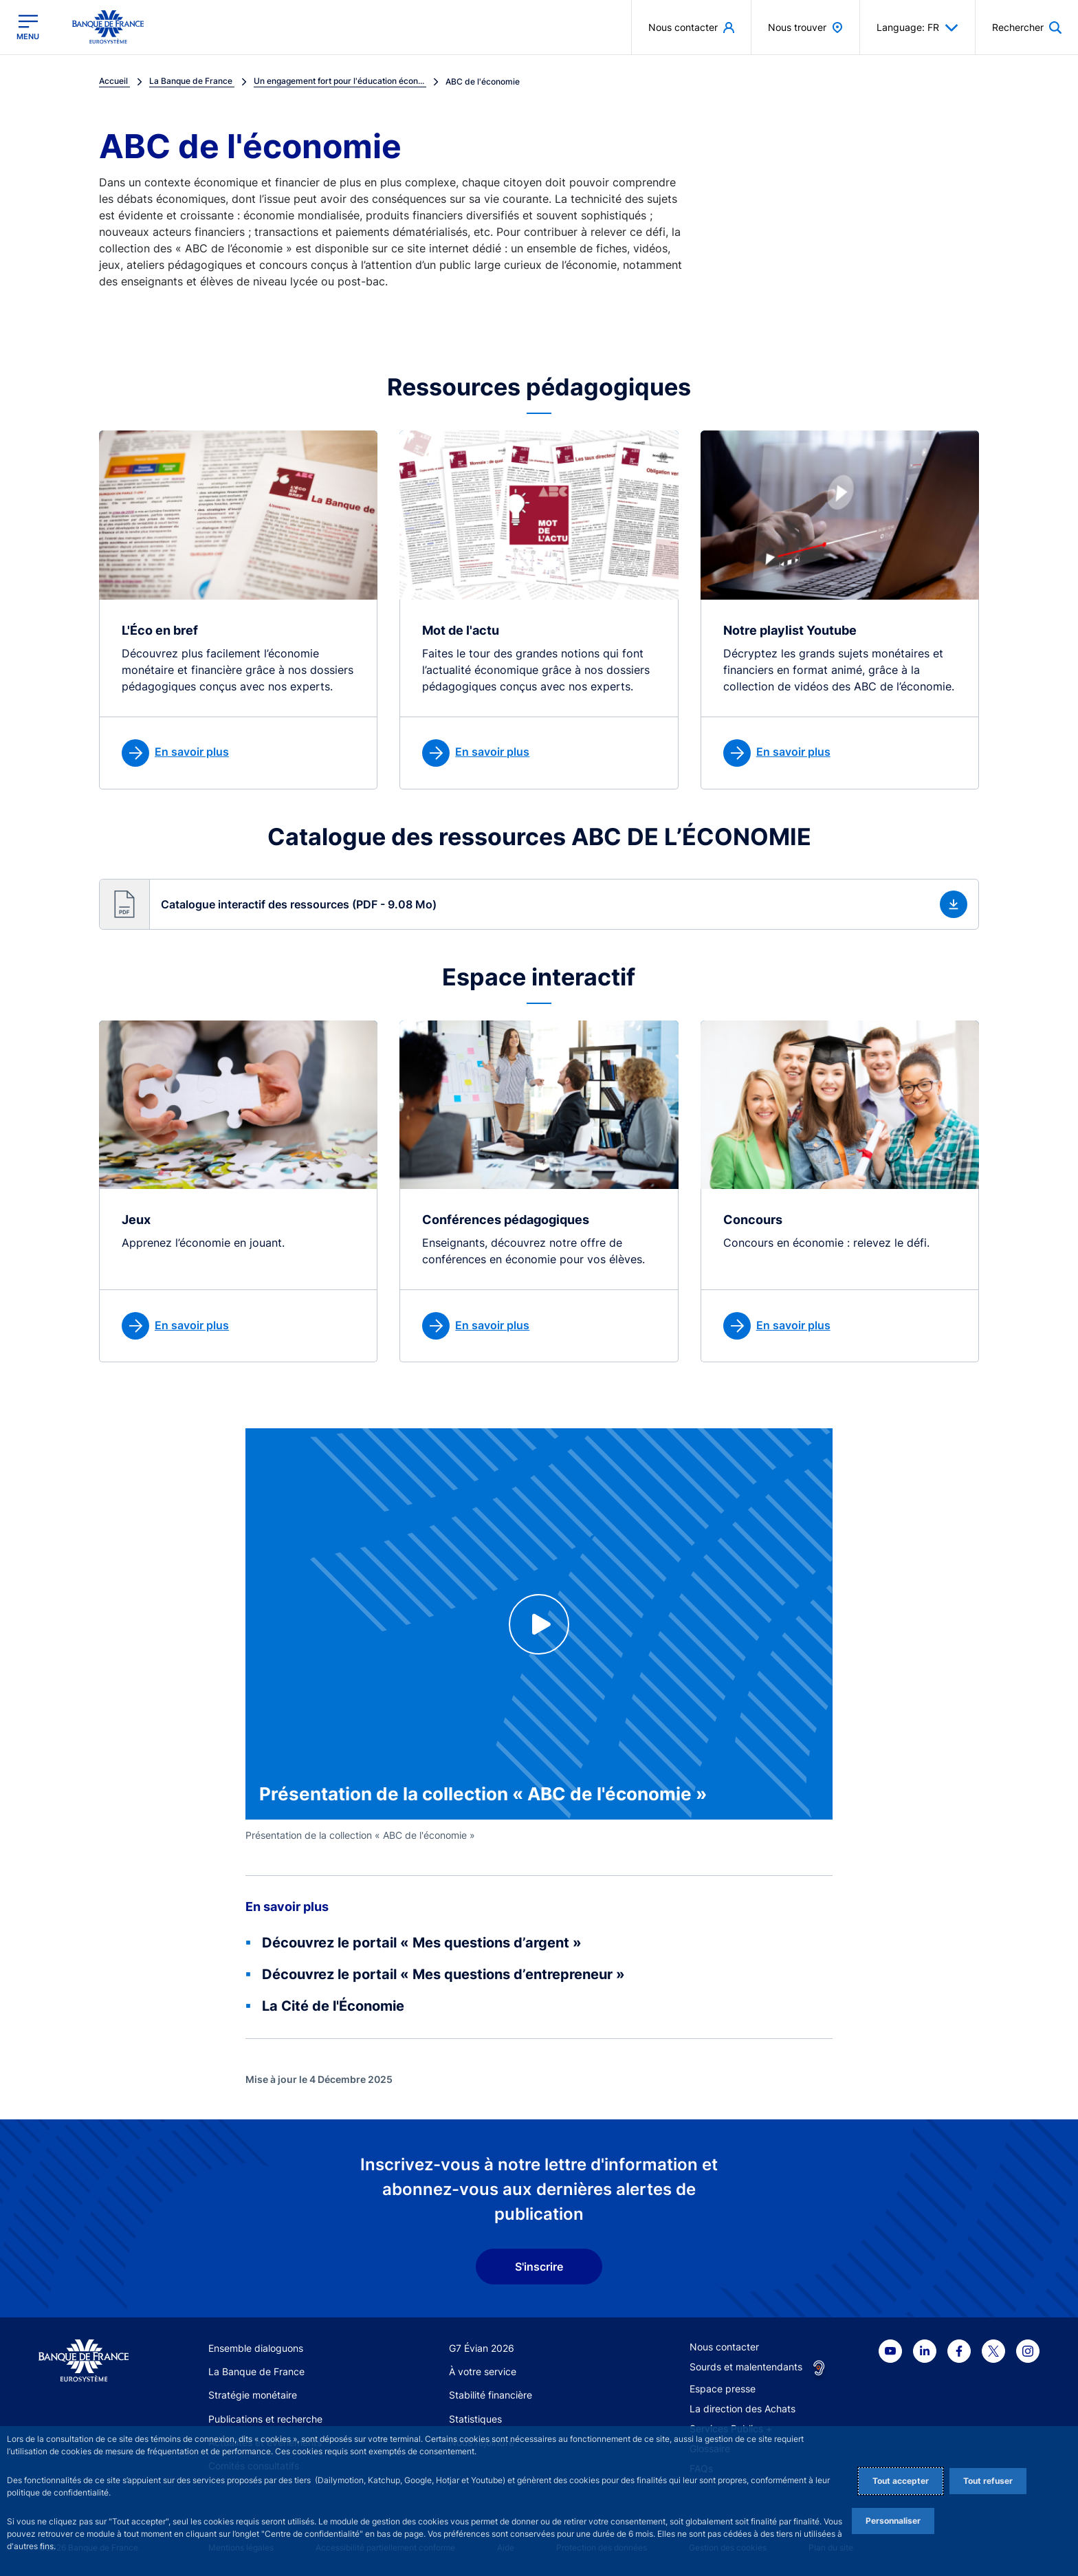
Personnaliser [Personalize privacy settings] (893, 2520)
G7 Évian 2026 (481, 2348)
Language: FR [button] (917, 27)
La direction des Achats (742, 2408)
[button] (539, 904)
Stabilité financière (490, 2395)
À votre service (482, 2371)
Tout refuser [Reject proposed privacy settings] (988, 2481)
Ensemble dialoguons (255, 2348)
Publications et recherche (265, 2419)
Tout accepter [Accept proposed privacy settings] (900, 2481)
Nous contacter (724, 2347)
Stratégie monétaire (252, 2395)
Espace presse (723, 2388)
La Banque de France (256, 2371)
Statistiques (475, 2419)
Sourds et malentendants (746, 2366)
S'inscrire (539, 2266)
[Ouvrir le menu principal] (27, 27)
